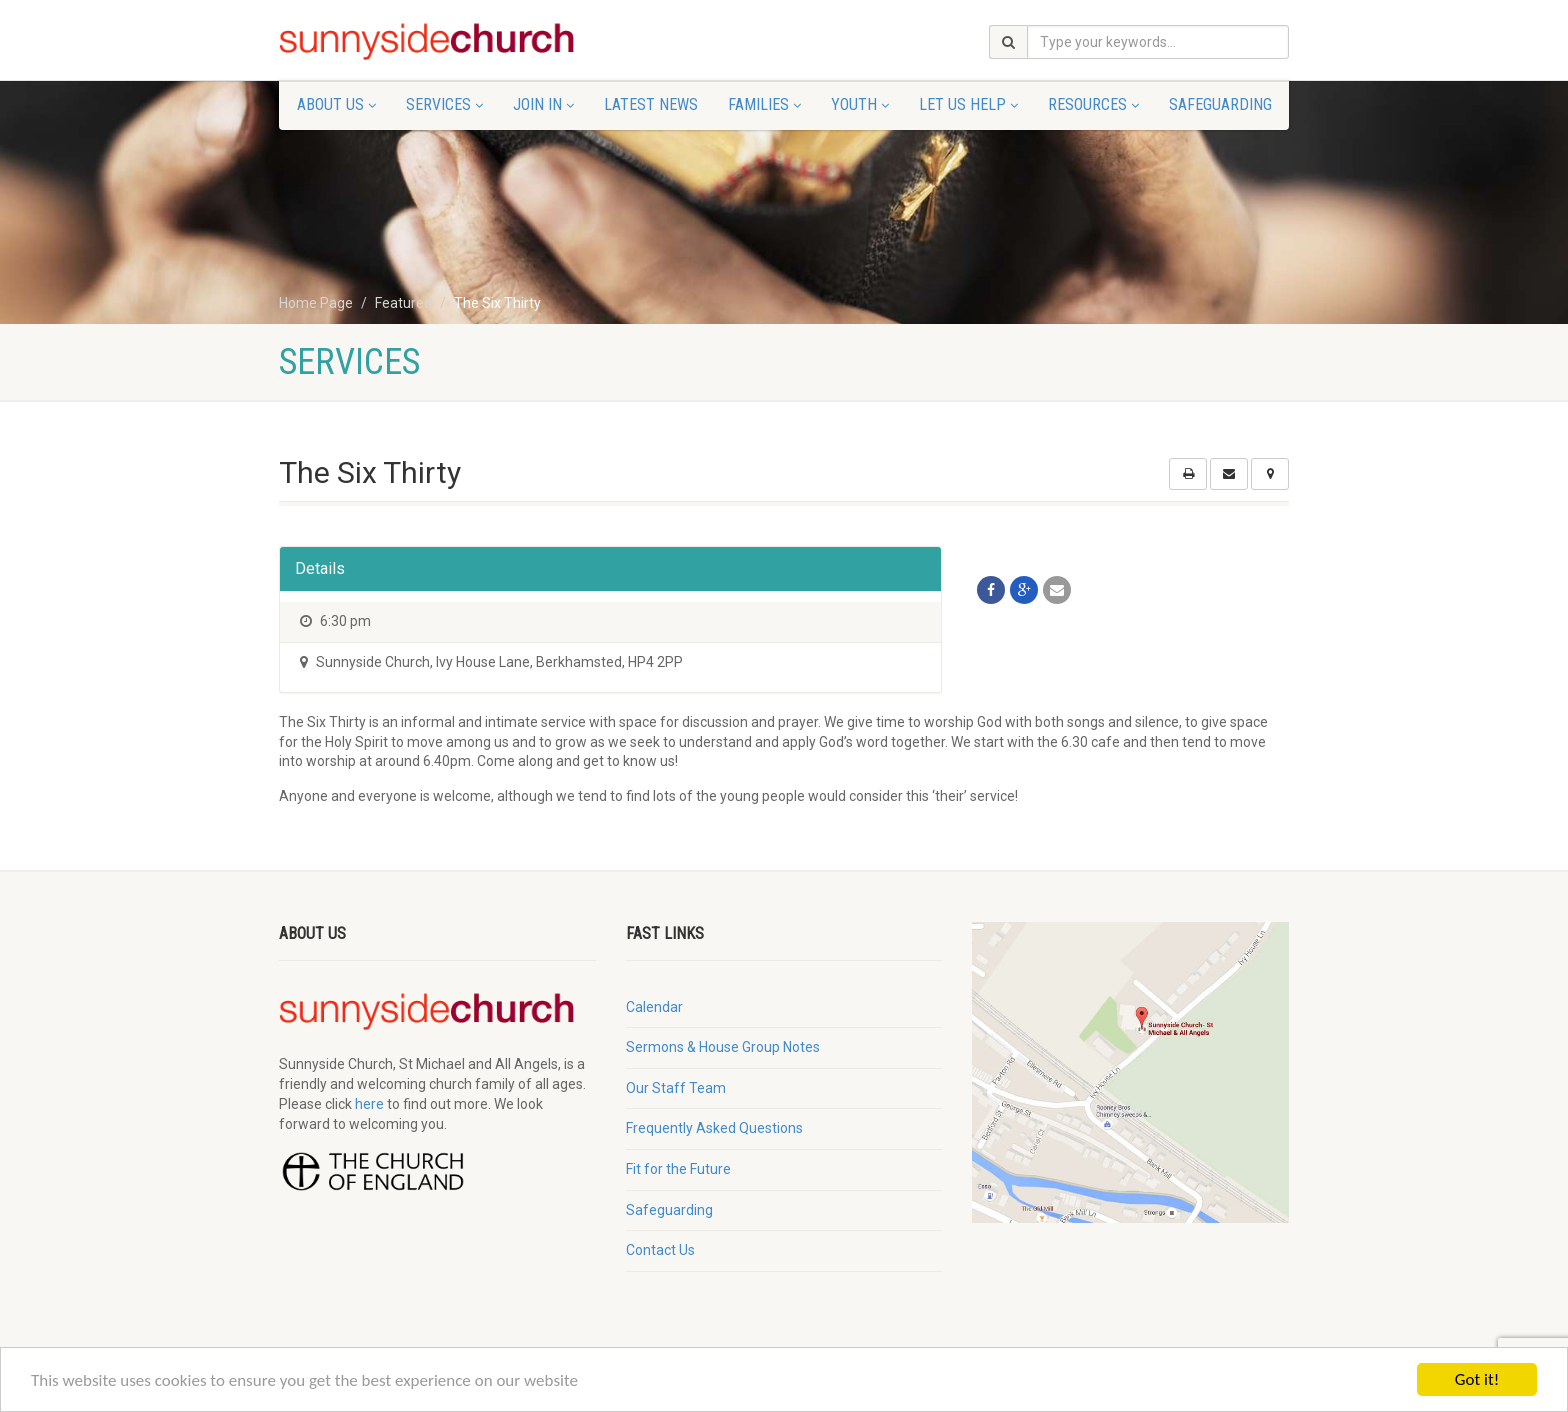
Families (764, 104)
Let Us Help (968, 104)
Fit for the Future (678, 1169)
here (369, 1104)
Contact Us (660, 1250)
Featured (403, 303)
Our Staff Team (676, 1088)
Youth (860, 104)
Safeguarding (1220, 104)
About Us (336, 104)
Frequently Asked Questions (714, 1128)
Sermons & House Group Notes (723, 1047)
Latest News (651, 104)
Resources (1093, 104)
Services (444, 104)
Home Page (316, 303)
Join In (543, 104)
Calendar (654, 1007)
